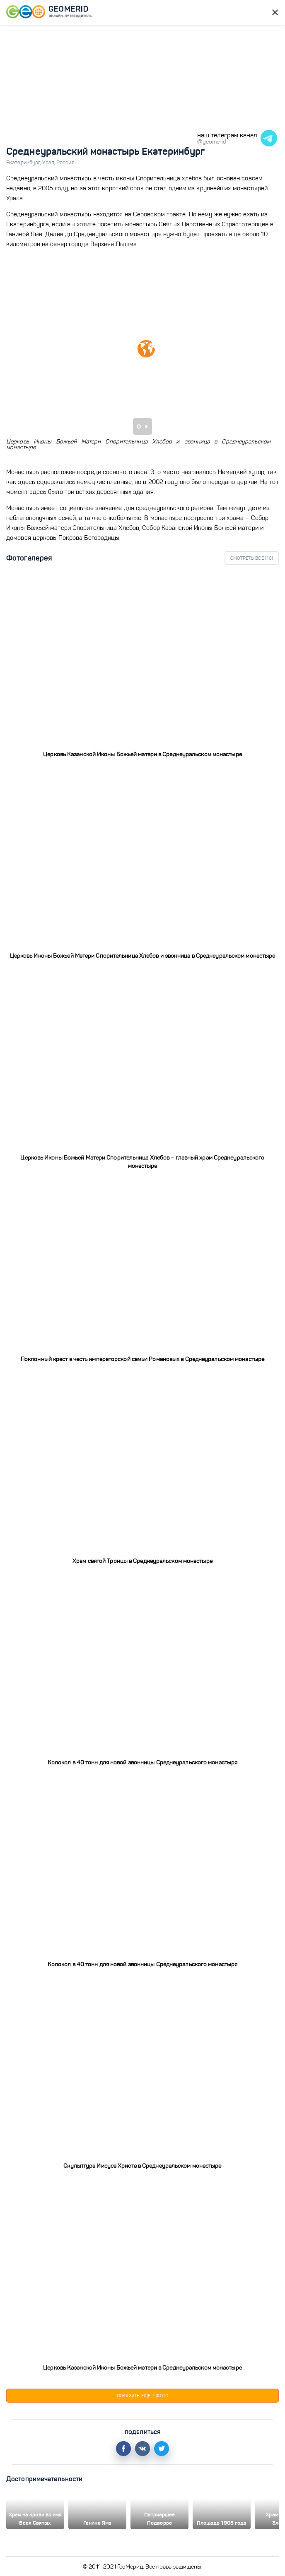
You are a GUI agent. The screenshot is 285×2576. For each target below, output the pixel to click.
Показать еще (143, 2396)
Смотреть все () (251, 558)
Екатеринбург (24, 162)
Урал (49, 162)
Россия (65, 162)
